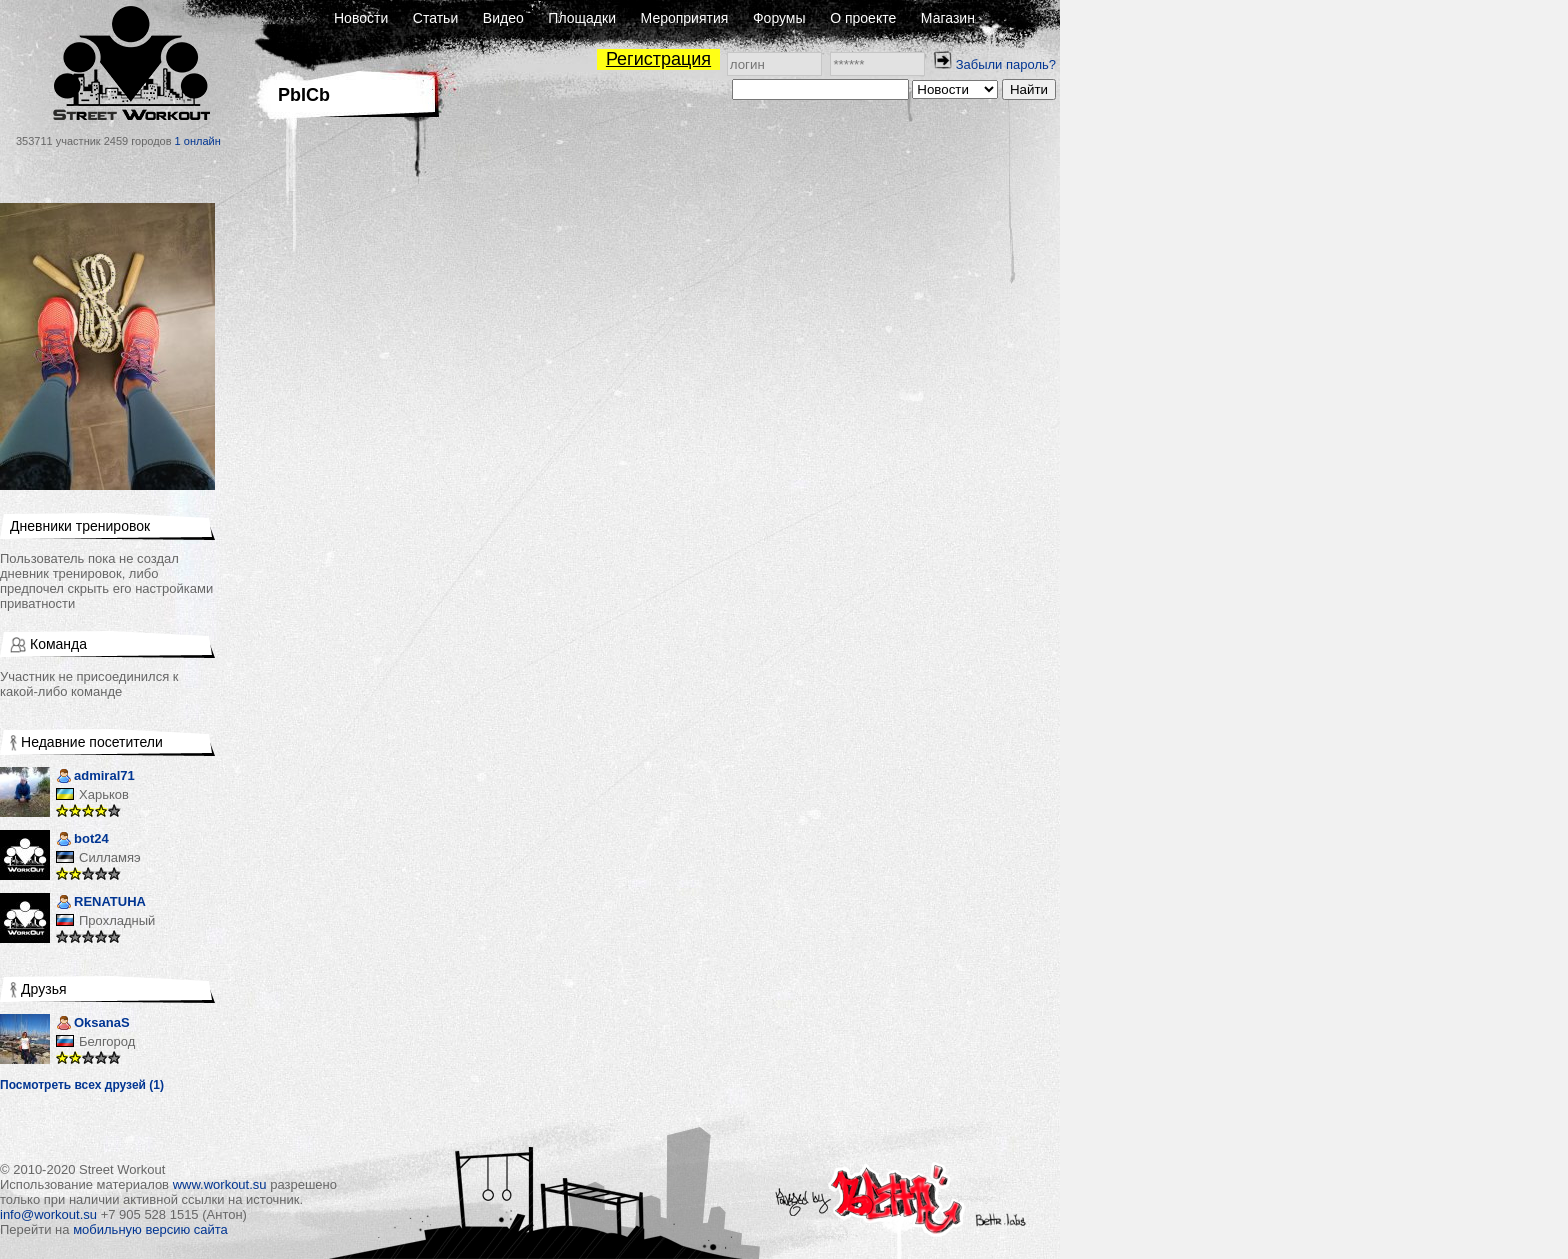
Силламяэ (110, 857)
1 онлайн (198, 141)
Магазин (948, 18)
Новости (361, 18)
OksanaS (93, 1024)
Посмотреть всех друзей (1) (82, 1085)
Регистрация (658, 59)
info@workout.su (48, 1214)
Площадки (582, 18)
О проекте (863, 18)
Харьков (104, 794)
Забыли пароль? (1006, 64)
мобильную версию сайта (150, 1229)
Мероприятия (685, 18)
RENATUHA (101, 903)
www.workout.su (220, 1184)
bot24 (82, 840)
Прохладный (117, 920)
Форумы (779, 18)
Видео (503, 18)
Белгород (107, 1041)
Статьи (435, 18)
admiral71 (95, 777)
